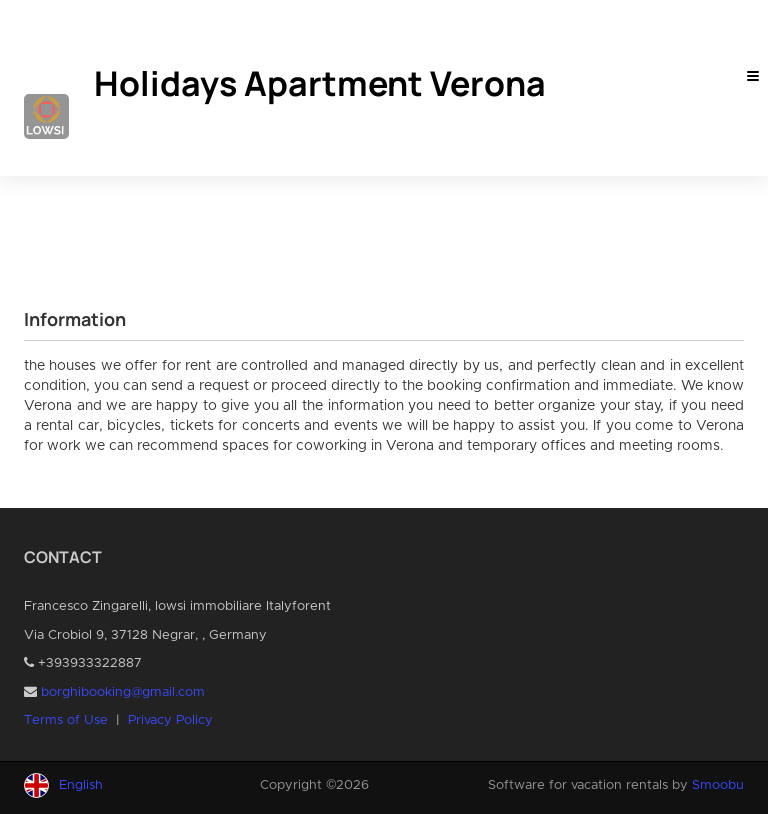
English (81, 785)
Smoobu (718, 785)
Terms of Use (66, 720)
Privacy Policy (170, 720)
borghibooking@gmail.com (123, 692)
